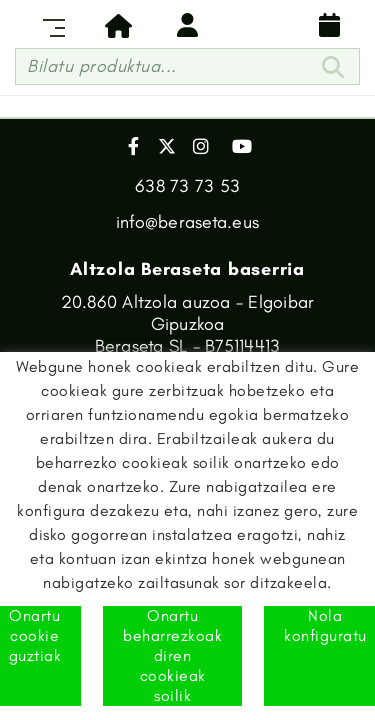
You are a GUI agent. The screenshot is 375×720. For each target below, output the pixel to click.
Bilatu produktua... (102, 66)
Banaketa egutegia (330, 25)
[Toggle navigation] (50, 25)
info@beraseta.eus (187, 222)
